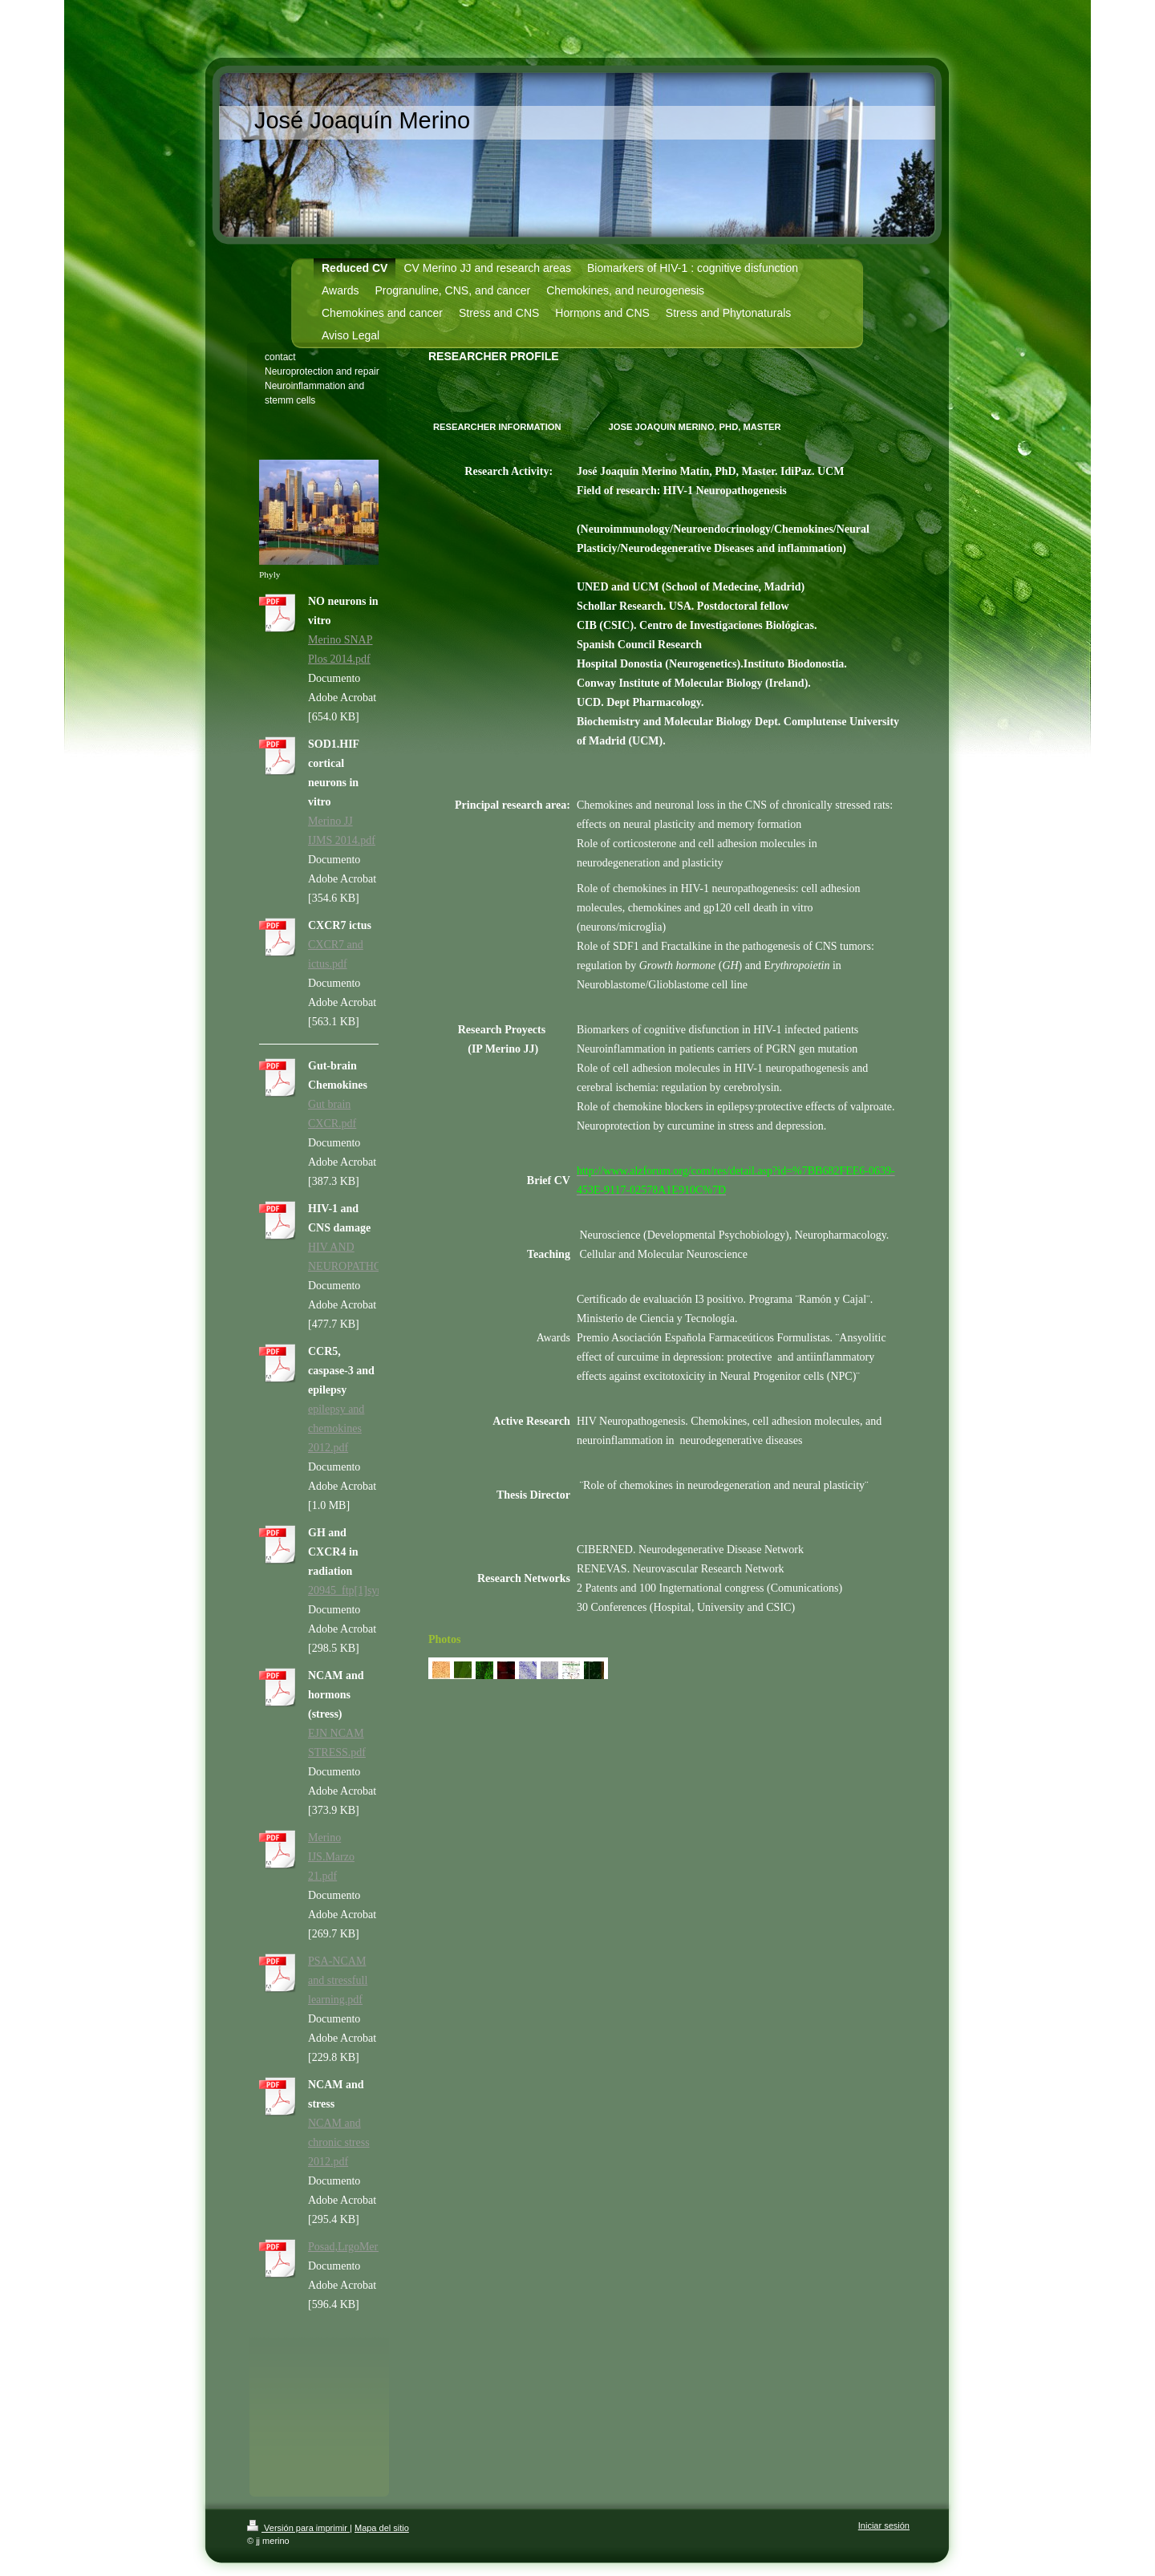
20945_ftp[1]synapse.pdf (364, 1590)
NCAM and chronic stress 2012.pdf (339, 2142)
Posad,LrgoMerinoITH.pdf (368, 2247)
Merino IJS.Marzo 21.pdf (331, 1857)
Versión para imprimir (298, 2528)
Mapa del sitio (382, 2528)
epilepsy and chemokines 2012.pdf (336, 1428)
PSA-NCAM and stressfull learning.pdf (337, 1980)
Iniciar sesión (884, 2525)
